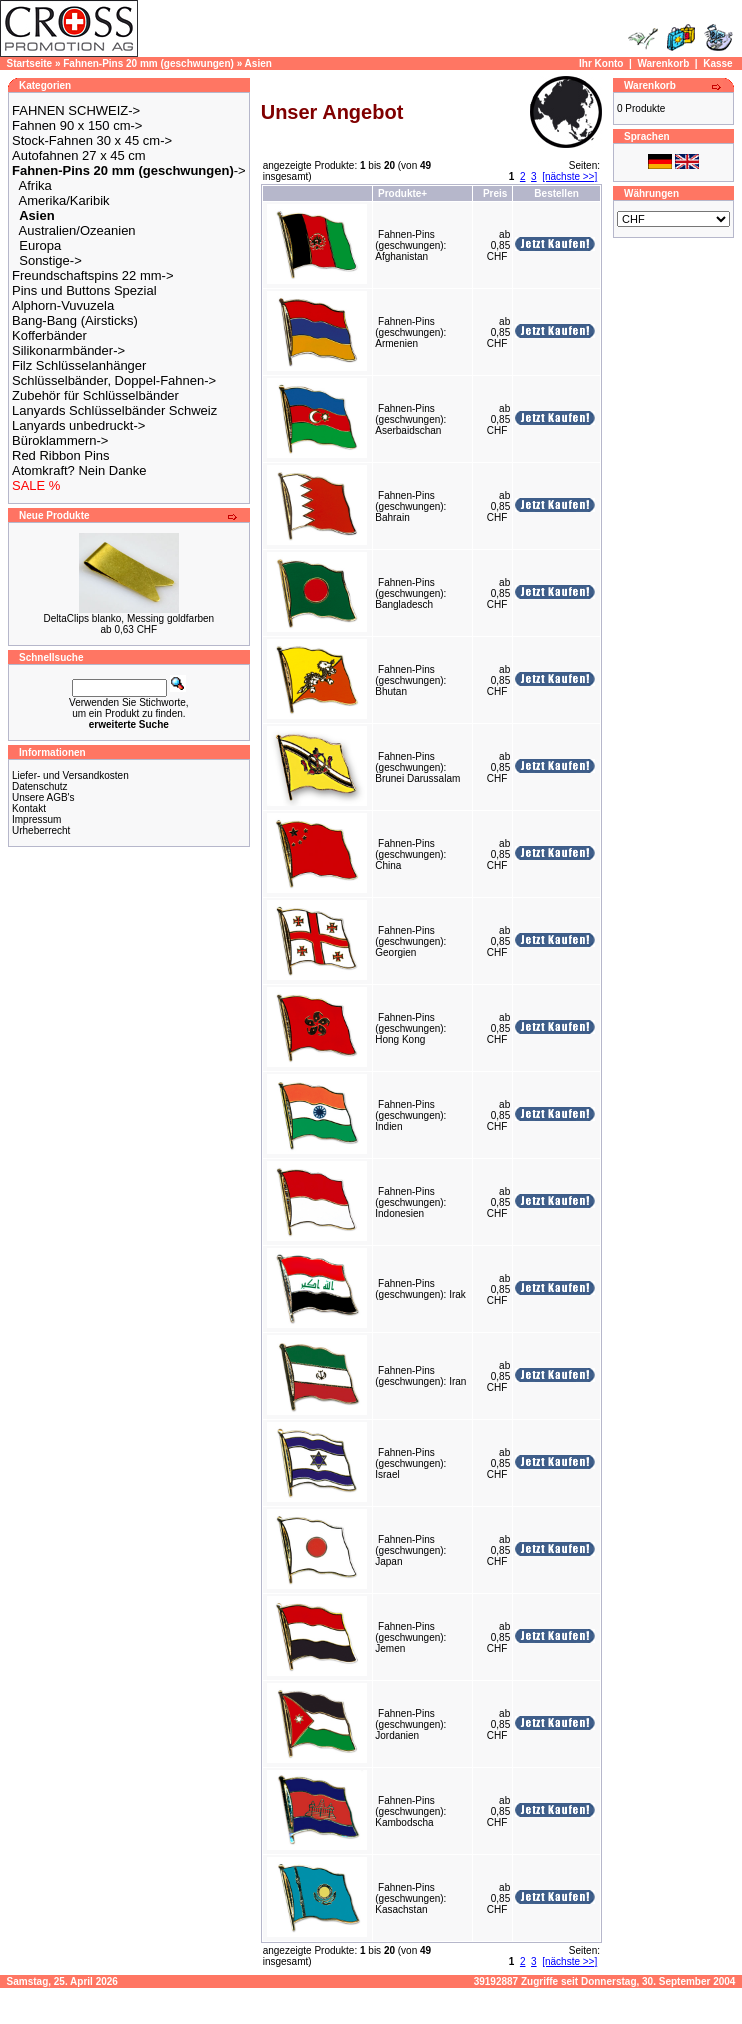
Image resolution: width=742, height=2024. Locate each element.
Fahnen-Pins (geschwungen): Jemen (410, 1637)
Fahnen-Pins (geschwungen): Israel (410, 1463)
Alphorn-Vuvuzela (63, 305)
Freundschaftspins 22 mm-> (92, 275)
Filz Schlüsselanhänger (79, 365)
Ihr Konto (601, 63)
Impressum (36, 819)
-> (129, 170)
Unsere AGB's (43, 797)
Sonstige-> (50, 260)
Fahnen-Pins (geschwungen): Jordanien (410, 1724)
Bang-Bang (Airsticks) (75, 320)
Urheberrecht (41, 830)
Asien (258, 63)
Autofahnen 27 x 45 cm (79, 155)
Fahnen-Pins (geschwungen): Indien (410, 1115)
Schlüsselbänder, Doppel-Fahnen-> (114, 380)
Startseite (30, 63)
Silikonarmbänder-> (68, 350)
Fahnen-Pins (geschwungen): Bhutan (410, 680)
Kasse (717, 63)
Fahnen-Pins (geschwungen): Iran (420, 1376)
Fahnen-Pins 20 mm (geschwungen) (148, 63)
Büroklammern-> (60, 440)
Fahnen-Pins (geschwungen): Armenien (410, 332)
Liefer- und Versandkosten (70, 775)
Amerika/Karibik (64, 200)
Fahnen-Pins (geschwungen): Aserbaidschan (410, 419)
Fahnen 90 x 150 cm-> (77, 125)
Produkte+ (402, 193)
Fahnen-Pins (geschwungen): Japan (410, 1550)
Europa (40, 245)
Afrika (35, 185)
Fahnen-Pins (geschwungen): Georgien (410, 941)
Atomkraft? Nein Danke (79, 470)
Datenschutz (40, 786)
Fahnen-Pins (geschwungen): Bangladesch (410, 593)
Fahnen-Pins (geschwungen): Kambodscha (410, 1811)
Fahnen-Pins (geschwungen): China (410, 854)
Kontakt (29, 808)
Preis (495, 193)
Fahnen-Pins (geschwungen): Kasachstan (410, 1898)
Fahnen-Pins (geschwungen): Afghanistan (410, 245)
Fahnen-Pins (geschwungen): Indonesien (410, 1202)
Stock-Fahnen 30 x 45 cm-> (92, 140)
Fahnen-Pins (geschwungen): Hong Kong (410, 1028)
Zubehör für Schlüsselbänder (95, 395)
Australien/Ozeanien (77, 230)
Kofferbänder (49, 335)
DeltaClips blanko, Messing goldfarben (129, 618)
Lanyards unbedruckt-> (78, 425)
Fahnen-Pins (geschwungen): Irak (420, 1289)
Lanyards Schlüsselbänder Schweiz (114, 410)
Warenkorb (663, 63)
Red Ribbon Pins (61, 455)
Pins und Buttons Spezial (84, 290)
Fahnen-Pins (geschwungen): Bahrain (410, 506)
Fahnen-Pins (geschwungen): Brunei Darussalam (417, 767)
